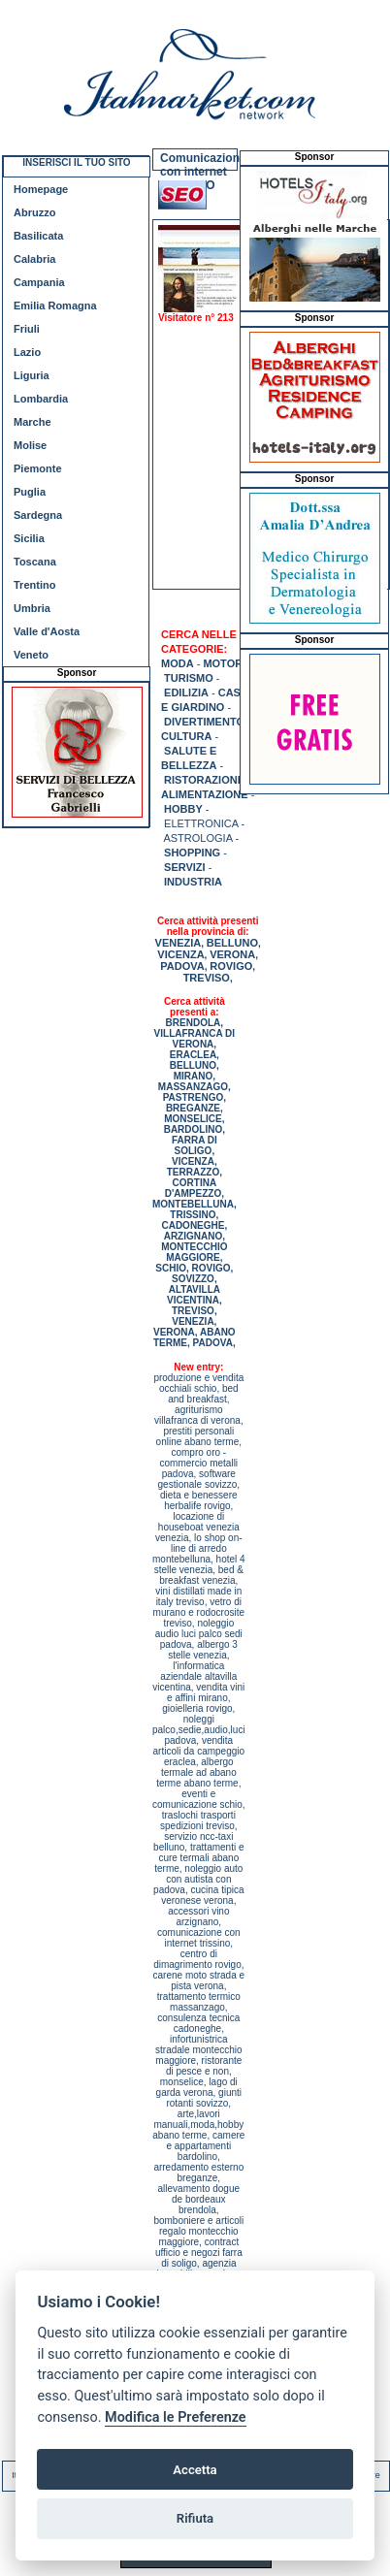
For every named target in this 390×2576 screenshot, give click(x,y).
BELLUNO (232, 943)
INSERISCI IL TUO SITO (76, 162)
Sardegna (38, 515)
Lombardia (41, 398)
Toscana (35, 561)
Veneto (31, 654)
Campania (39, 282)
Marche (32, 422)
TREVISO (206, 977)
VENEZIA (178, 943)
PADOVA (182, 966)
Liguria (31, 375)
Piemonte (38, 468)
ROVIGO (231, 966)
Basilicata (38, 236)
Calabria (34, 259)
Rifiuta (195, 2518)
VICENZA (180, 954)
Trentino (34, 585)
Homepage (41, 189)
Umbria (32, 608)
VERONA (232, 954)
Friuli (27, 329)
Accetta (194, 2470)
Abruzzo (34, 212)
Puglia (30, 492)
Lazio (27, 352)
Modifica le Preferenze (175, 2417)
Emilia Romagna (55, 305)
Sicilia (29, 538)
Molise (30, 445)
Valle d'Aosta (47, 631)
